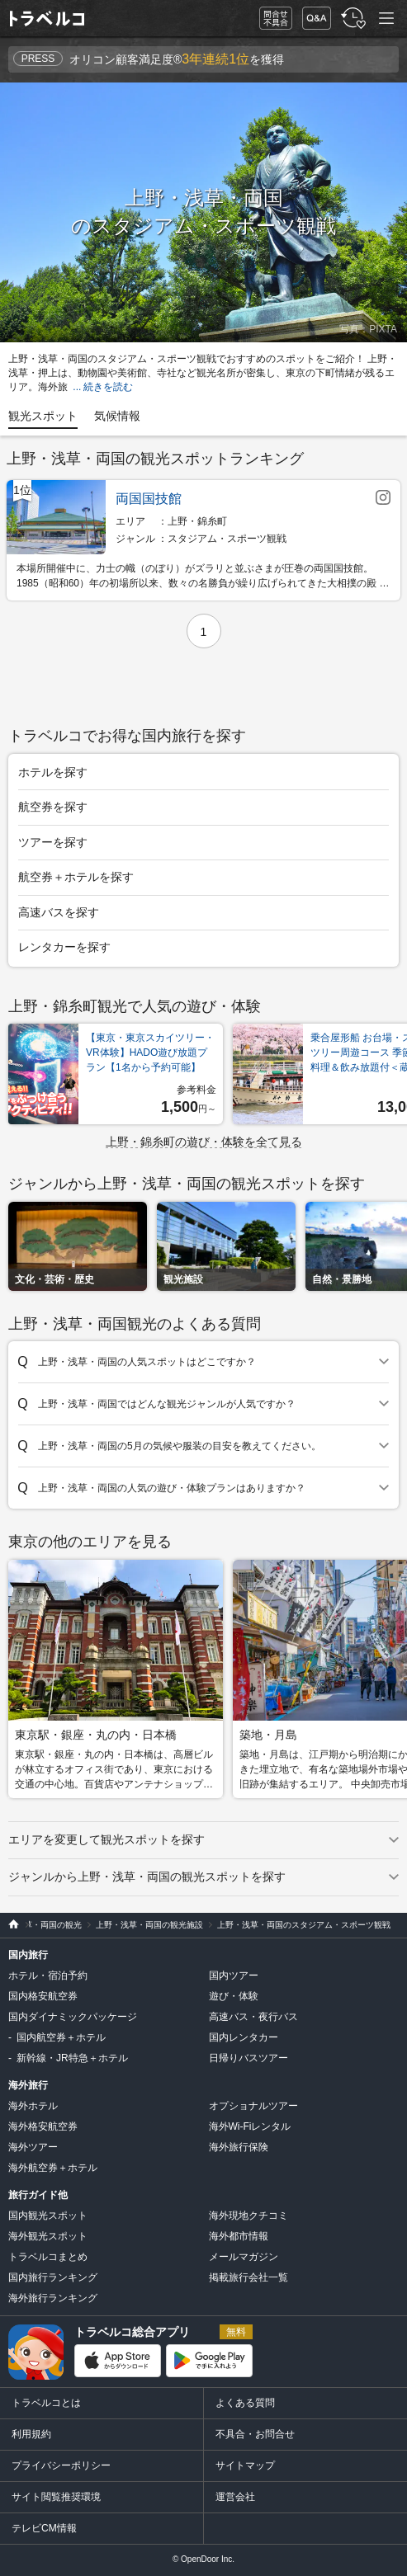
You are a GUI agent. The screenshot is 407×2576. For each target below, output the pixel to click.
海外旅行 (28, 2085)
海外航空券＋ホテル (52, 2167)
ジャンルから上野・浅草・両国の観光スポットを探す (147, 1876)
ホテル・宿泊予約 (48, 1975)
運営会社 (235, 2497)
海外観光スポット (48, 2236)
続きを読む (108, 387)
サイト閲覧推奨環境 (56, 2497)
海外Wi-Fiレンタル (250, 2126)
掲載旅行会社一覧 (248, 2277)
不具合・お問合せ (255, 2434)
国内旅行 (28, 1955)
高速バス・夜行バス (253, 2017)
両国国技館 (149, 499)
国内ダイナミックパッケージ (72, 2017)
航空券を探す (53, 806)
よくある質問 (245, 2403)
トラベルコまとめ (48, 2257)
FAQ (313, 13)
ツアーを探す (53, 842)
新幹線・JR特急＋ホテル (72, 2058)
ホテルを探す (53, 772)
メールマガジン (243, 2257)
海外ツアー (33, 2147)
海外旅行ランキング (52, 2298)
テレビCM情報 (44, 2528)
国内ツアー (233, 1975)
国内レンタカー (243, 2037)
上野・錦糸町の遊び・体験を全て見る (204, 1141)
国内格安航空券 (43, 1996)
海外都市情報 (238, 2236)
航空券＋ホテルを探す (76, 876)
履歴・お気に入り (351, 18)
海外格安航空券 (43, 2126)
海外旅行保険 (238, 2147)
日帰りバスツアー (248, 2058)
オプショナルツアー (253, 2106)
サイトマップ (245, 2465)
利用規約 (31, 2434)
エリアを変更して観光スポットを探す (106, 1839)
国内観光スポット (48, 2215)
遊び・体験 (233, 1996)
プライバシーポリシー (61, 2465)
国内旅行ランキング (52, 2277)
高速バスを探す (58, 912)
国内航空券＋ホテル (61, 2037)
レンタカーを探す (64, 947)
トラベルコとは (46, 2403)
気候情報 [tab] (117, 415)
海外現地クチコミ (248, 2215)
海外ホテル (33, 2106)
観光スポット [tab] (43, 415)
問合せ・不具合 (270, 18)
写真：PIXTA (368, 329)
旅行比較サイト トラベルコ (9, 1925)
